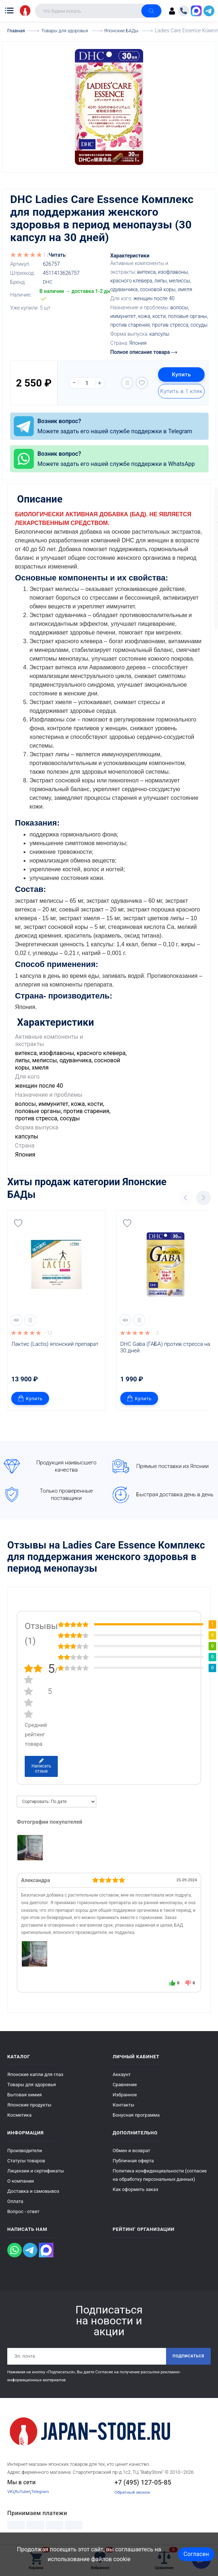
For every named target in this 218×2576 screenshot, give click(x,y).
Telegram (43, 2491)
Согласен (196, 2554)
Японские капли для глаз (35, 2072)
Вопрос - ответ (23, 2209)
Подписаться (186, 2354)
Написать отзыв (41, 1763)
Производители (24, 2148)
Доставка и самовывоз (33, 2188)
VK (10, 2491)
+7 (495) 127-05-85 (142, 2481)
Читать (57, 255)
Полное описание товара (143, 352)
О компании (20, 2178)
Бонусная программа (136, 2112)
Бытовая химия (24, 2092)
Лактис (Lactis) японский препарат (54, 1341)
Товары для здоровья (31, 2082)
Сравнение (125, 2082)
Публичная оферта (133, 2158)
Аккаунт (121, 2072)
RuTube (23, 2491)
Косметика (19, 2112)
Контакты (123, 2102)
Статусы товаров (26, 2158)
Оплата (15, 2198)
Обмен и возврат (131, 2148)
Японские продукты (29, 2102)
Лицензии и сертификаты (35, 2168)
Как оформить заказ (135, 2187)
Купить (179, 374)
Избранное (125, 2092)
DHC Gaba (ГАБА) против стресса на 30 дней (165, 1344)
